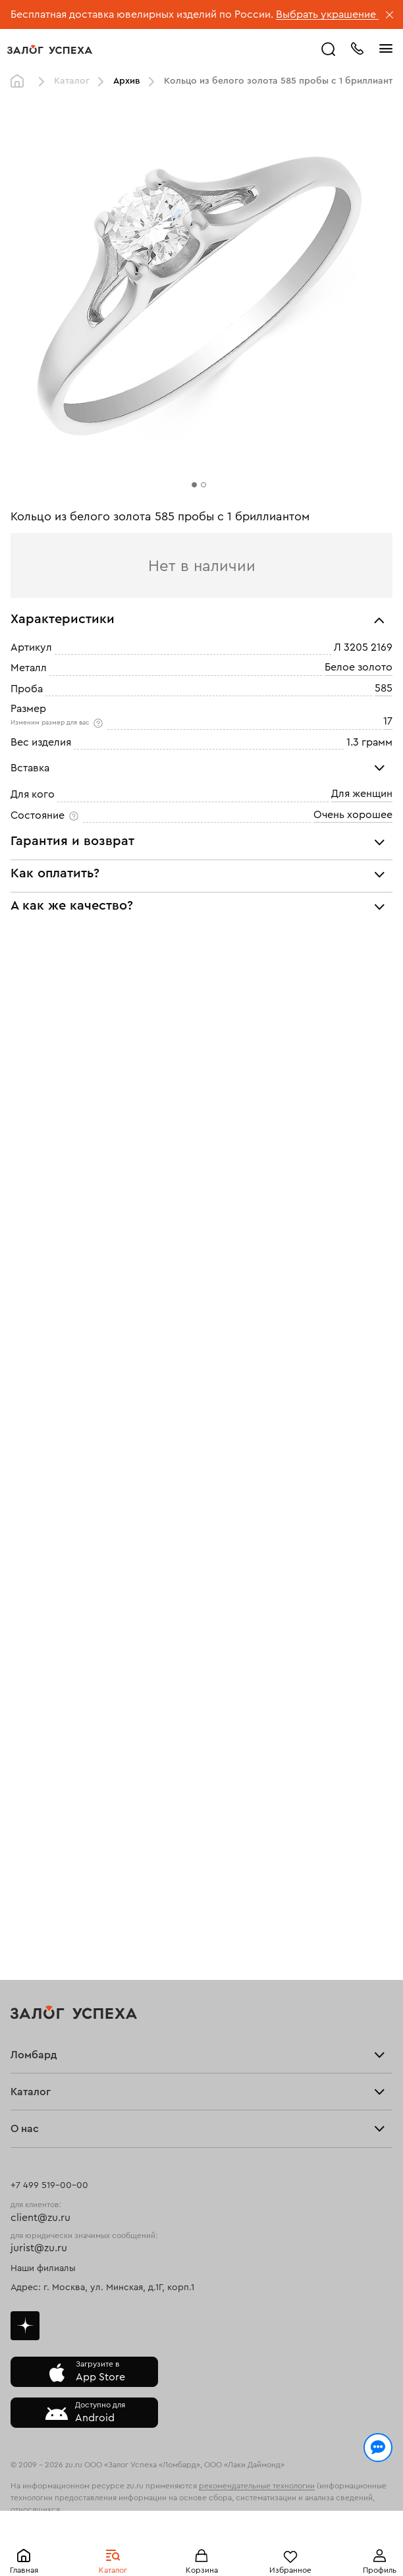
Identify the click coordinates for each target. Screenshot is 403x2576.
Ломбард (34, 2055)
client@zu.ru (40, 2217)
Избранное (290, 2570)
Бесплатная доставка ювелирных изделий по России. (142, 14)
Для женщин (361, 794)
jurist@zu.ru (39, 2248)
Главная (24, 2570)
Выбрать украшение (327, 14)
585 (383, 688)
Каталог (113, 2570)
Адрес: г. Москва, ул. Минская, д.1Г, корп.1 (102, 2287)
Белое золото (358, 668)
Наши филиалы (43, 2268)
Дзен (25, 2325)
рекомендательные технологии (257, 2486)
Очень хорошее (352, 814)
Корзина (202, 2570)
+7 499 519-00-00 (49, 2185)
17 (387, 721)
